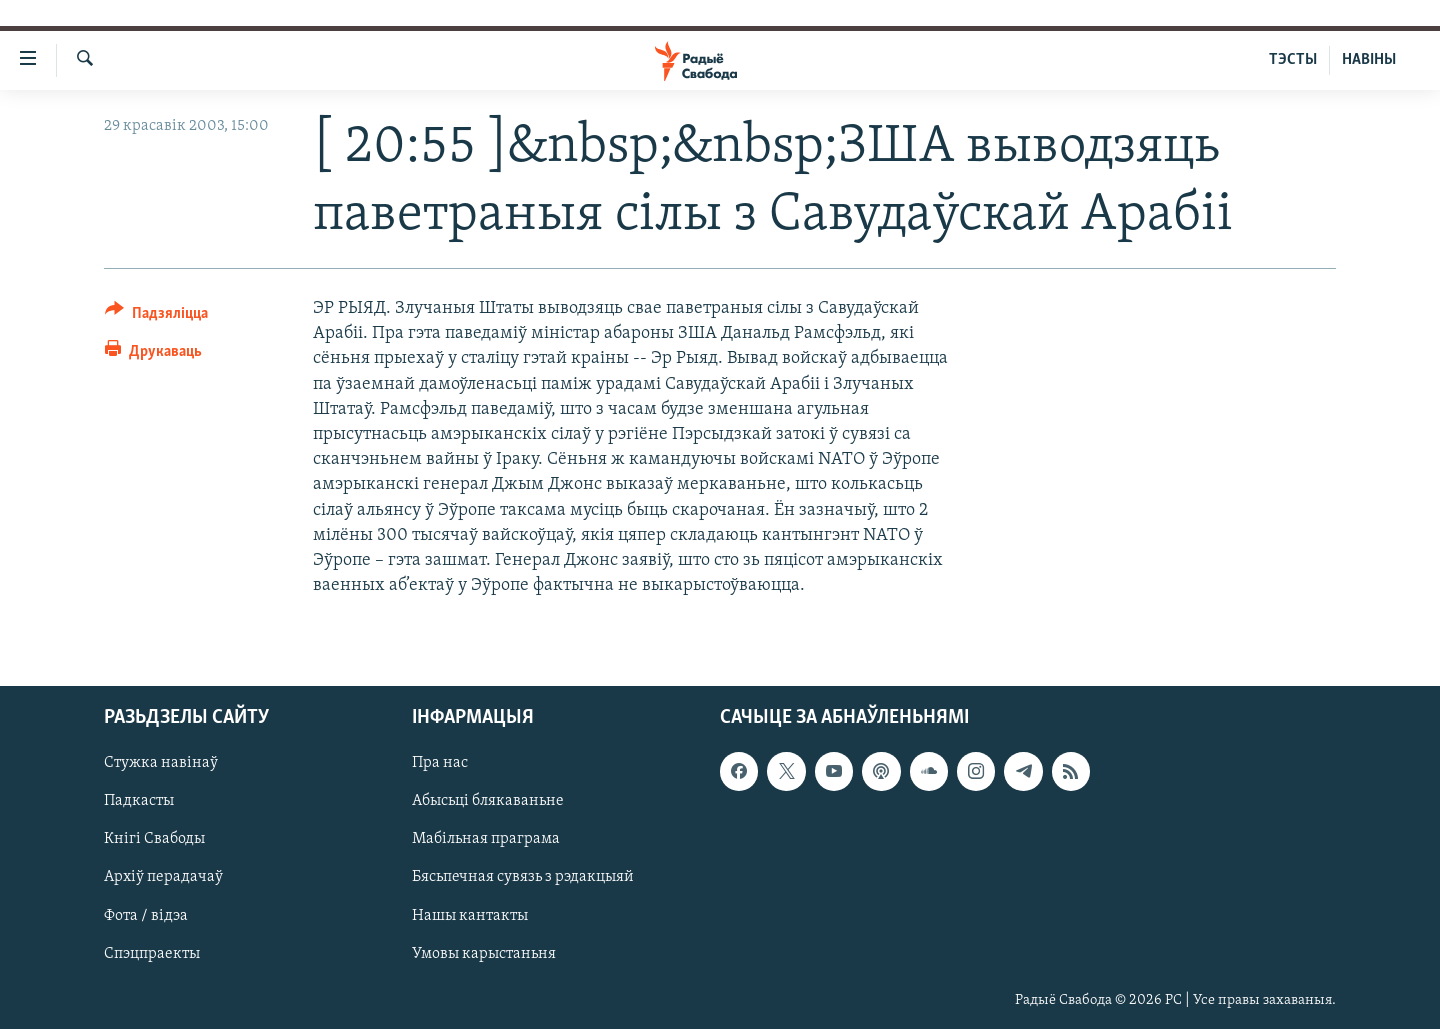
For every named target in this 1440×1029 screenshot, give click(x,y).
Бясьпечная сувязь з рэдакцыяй (523, 878)
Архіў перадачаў (163, 878)
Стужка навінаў (161, 764)
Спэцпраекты (152, 954)
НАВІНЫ (1369, 60)
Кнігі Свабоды (154, 840)
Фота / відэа (146, 916)
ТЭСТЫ (1293, 60)
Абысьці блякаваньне (488, 802)
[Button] (156, 316)
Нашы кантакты (470, 916)
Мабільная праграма (486, 840)
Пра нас (440, 764)
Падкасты (139, 802)
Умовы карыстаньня (484, 954)
